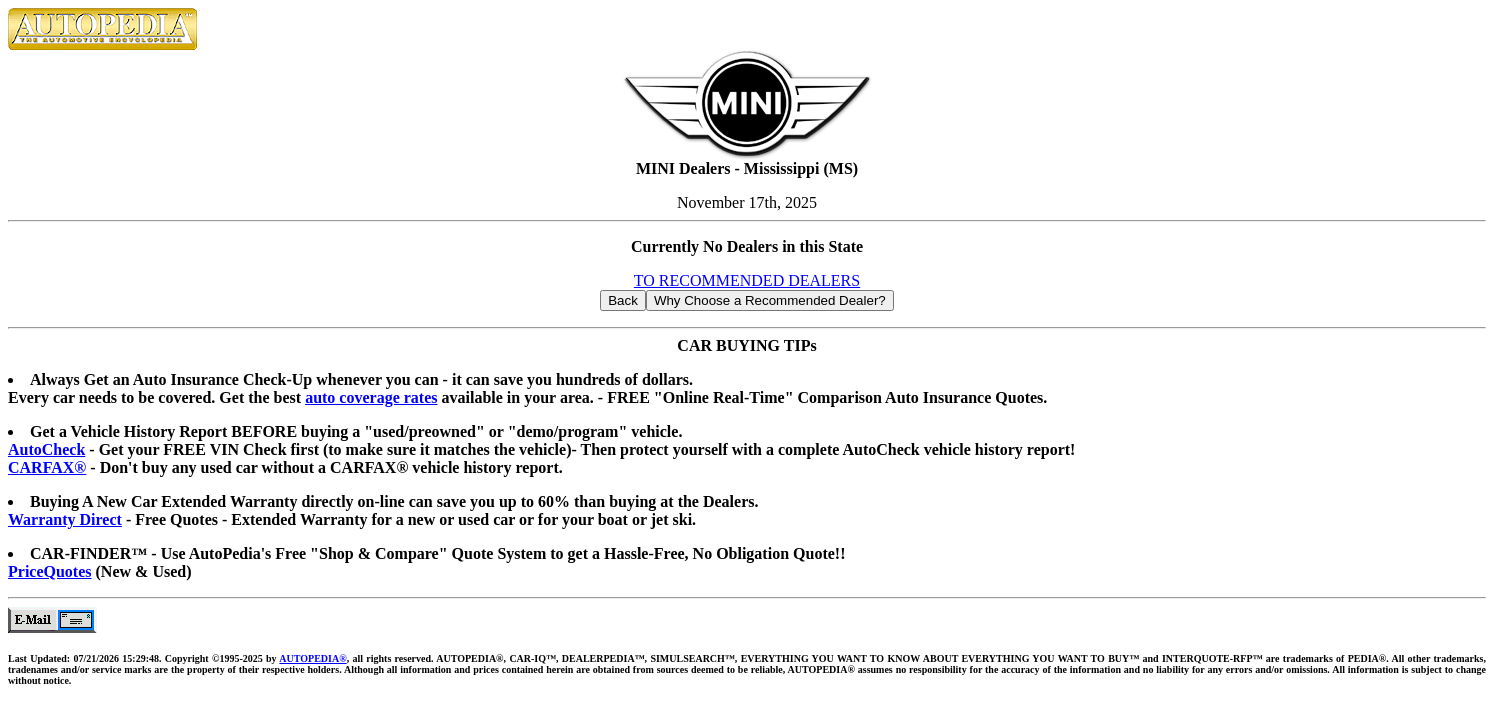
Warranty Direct (65, 519)
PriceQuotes (50, 571)
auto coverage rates (371, 397)
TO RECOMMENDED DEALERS (747, 280)
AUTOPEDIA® (312, 658)
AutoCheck (46, 449)
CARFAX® (47, 467)
